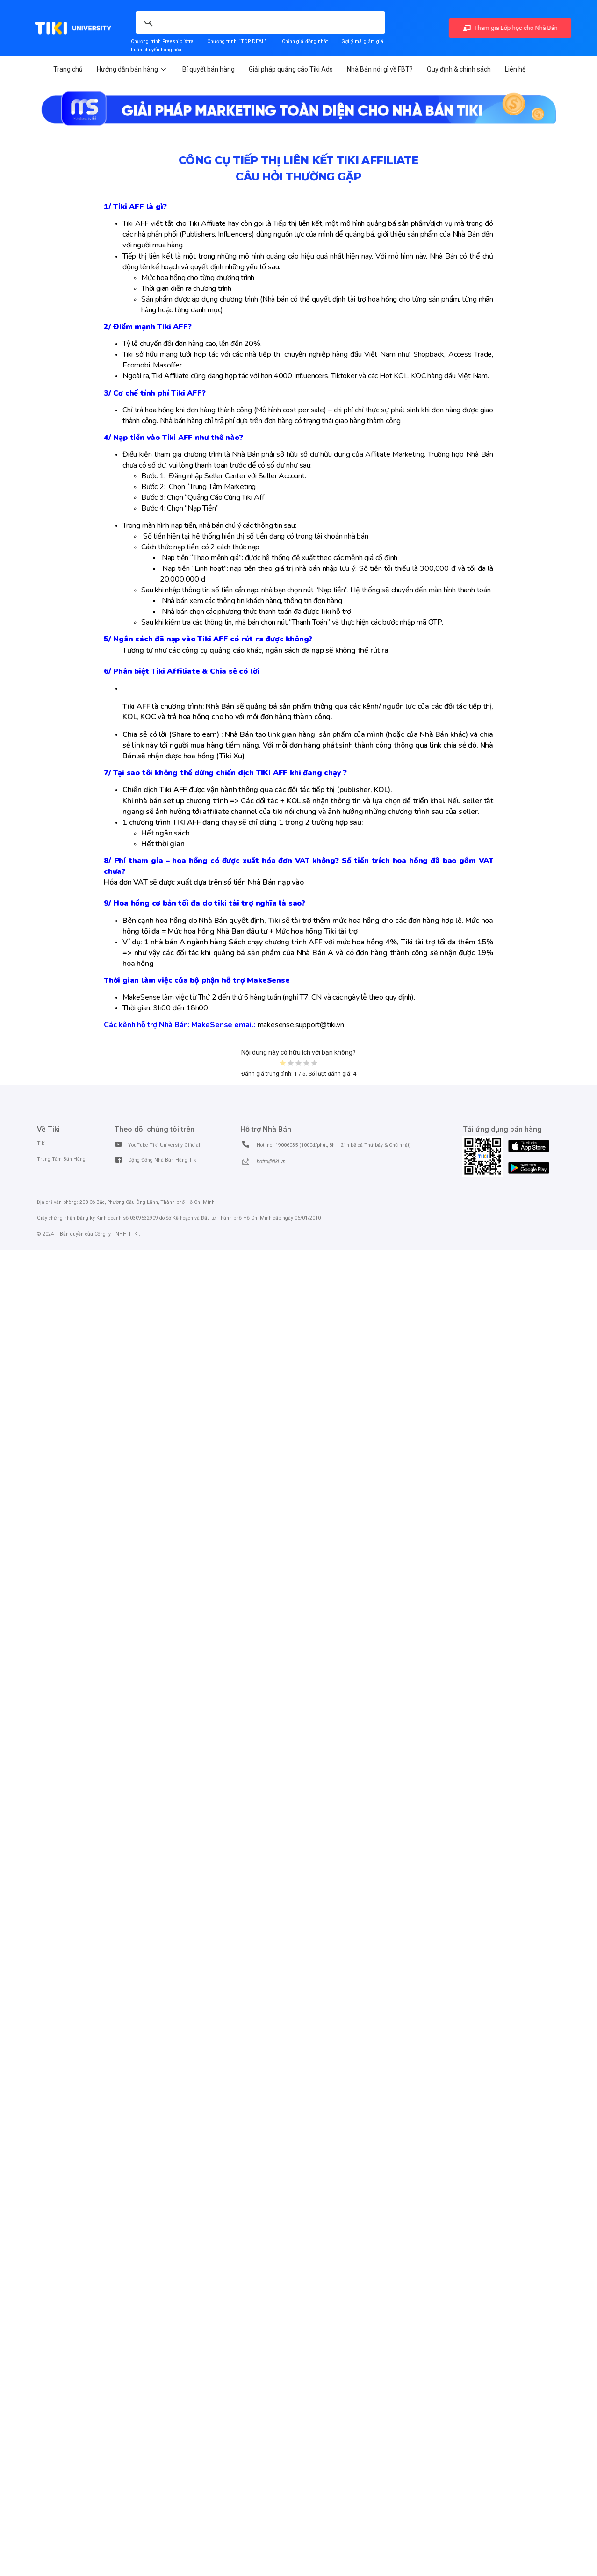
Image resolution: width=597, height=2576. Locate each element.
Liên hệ (515, 69)
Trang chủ (68, 69)
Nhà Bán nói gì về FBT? (380, 69)
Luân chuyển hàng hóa (156, 50)
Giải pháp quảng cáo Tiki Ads (291, 69)
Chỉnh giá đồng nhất (305, 41)
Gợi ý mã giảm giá (363, 41)
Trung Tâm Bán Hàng (61, 1159)
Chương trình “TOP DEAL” (237, 41)
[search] (211, 17)
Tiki (41, 1143)
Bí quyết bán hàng (208, 69)
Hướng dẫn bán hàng (132, 69)
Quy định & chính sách (459, 69)
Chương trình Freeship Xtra (162, 41)
